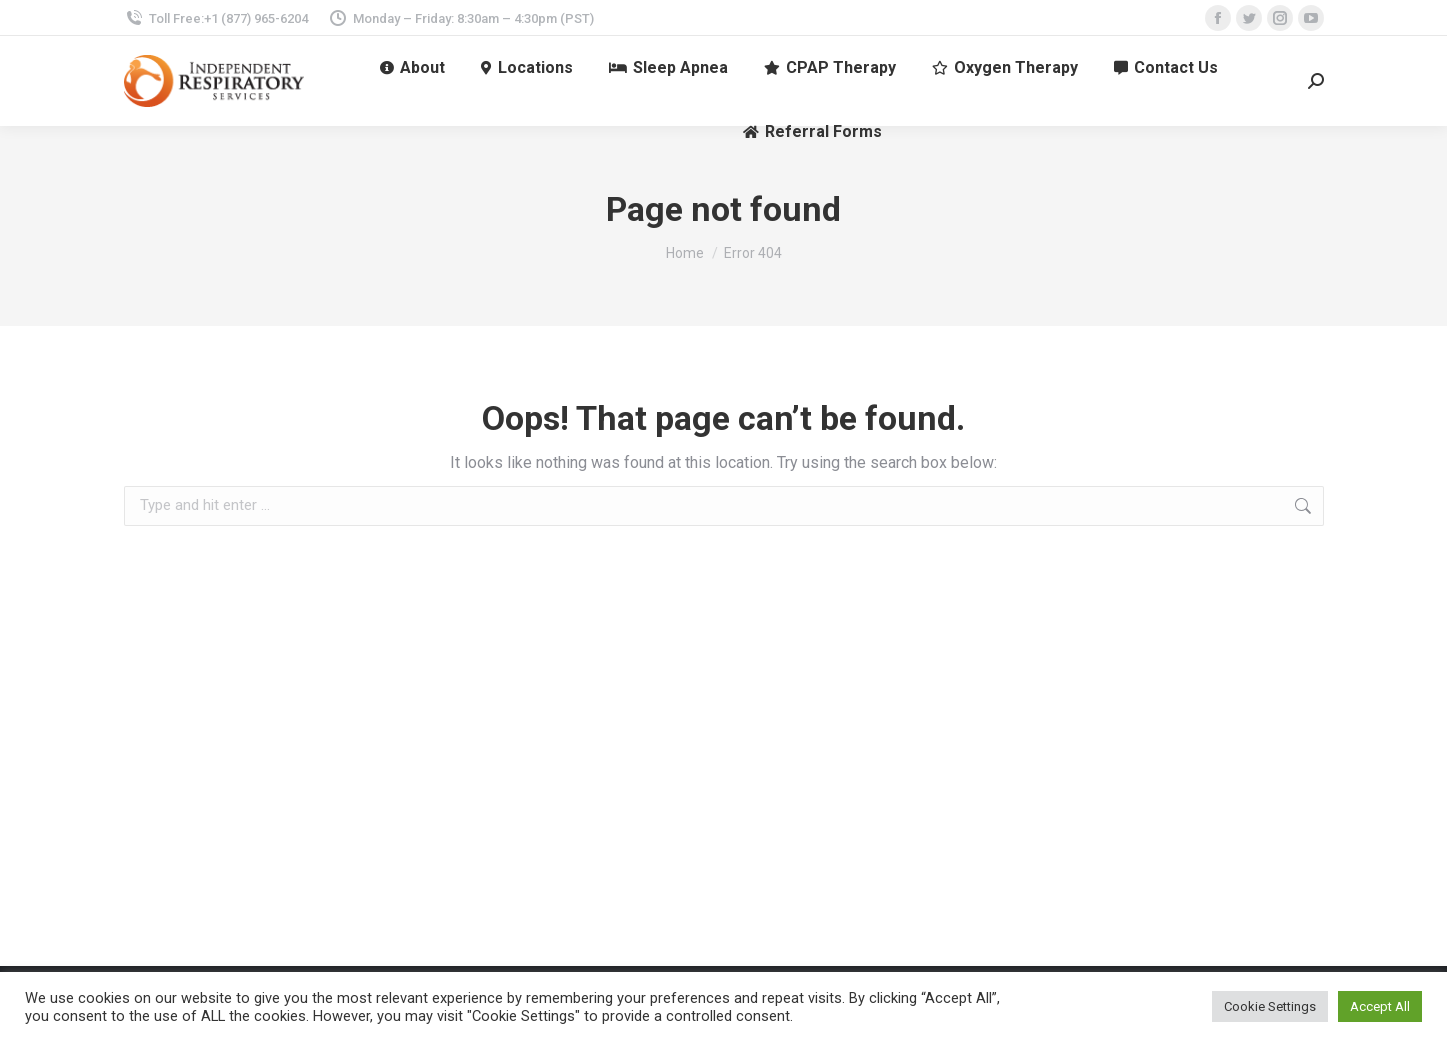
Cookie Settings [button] (1270, 1006)
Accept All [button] (1380, 1006)
